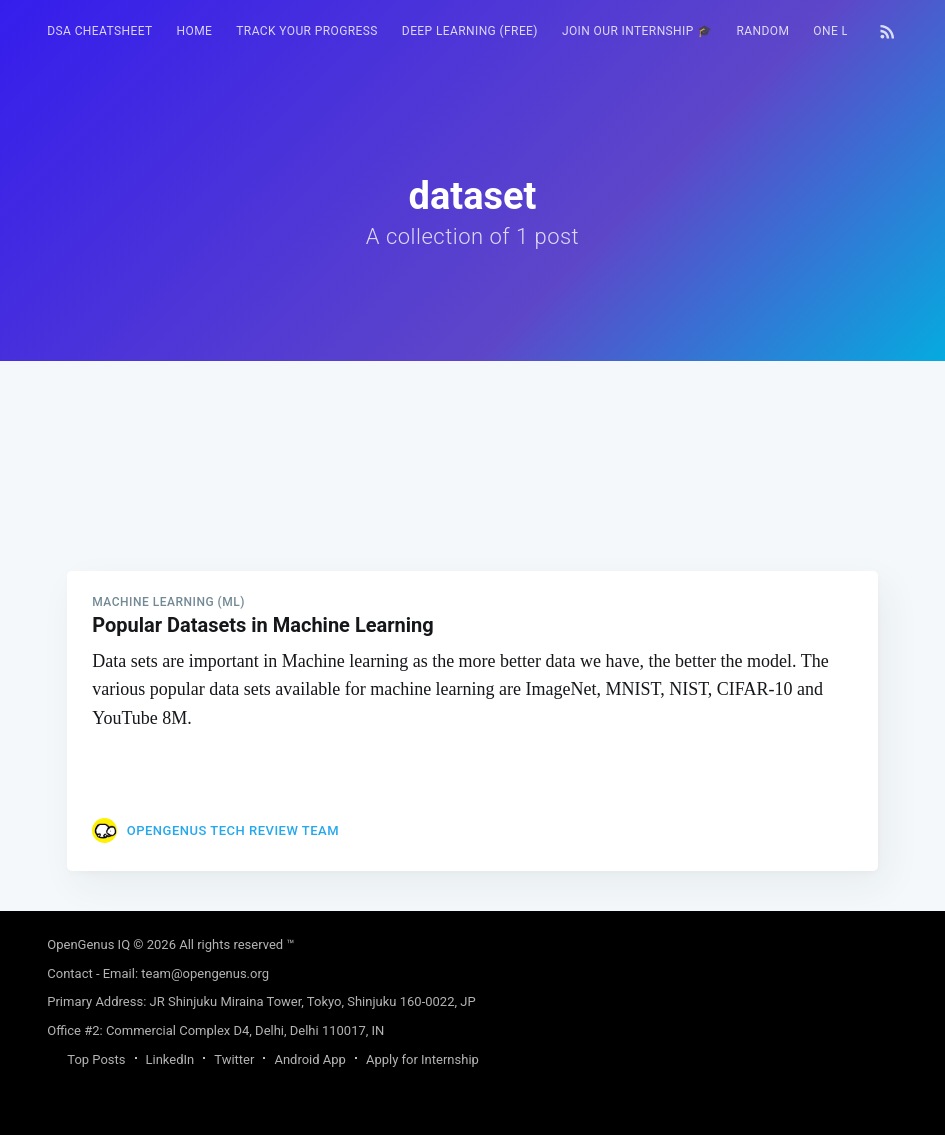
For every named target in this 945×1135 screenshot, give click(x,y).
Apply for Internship (422, 1059)
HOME (195, 31)
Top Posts (96, 1059)
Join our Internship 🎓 (637, 31)
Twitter (234, 1059)
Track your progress (307, 31)
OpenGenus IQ (88, 944)
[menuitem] (99, 31)
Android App (309, 1059)
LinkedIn (170, 1059)
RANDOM (763, 31)
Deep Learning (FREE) (470, 31)
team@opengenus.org (205, 973)
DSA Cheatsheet (99, 31)
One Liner (844, 31)
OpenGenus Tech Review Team (233, 830)
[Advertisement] (472, 501)
